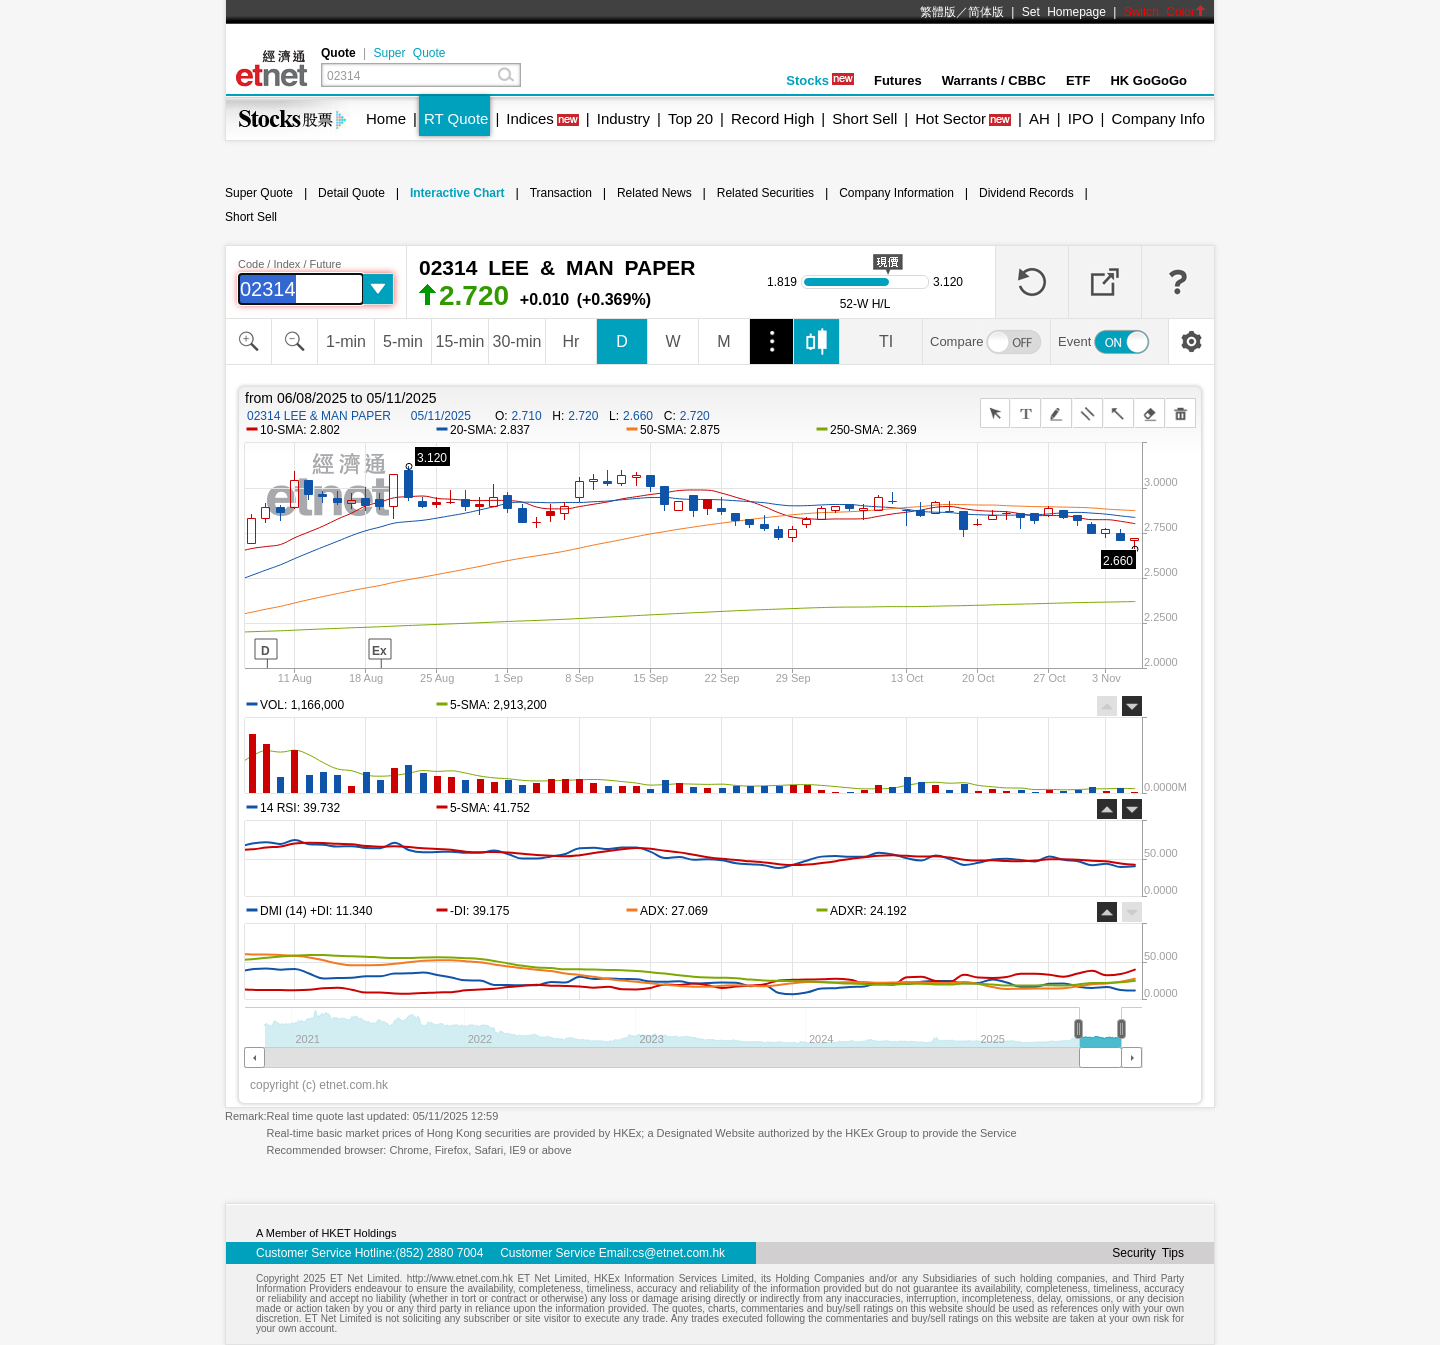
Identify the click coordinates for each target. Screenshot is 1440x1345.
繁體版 (938, 12)
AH (1039, 118)
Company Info (1157, 118)
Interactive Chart (457, 193)
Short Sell (864, 118)
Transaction (561, 193)
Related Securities (765, 193)
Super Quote (409, 53)
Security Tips (1148, 1253)
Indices (530, 118)
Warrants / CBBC (994, 80)
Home (386, 118)
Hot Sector (950, 118)
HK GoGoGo (1148, 80)
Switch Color (1165, 12)
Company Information (896, 193)
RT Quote (456, 118)
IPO (1081, 118)
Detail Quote (351, 193)
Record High (772, 118)
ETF (1078, 80)
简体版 (986, 12)
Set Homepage (1064, 12)
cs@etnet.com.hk (678, 1253)
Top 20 (690, 118)
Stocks (820, 80)
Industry (623, 118)
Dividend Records (1026, 193)
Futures (898, 80)
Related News (654, 193)
